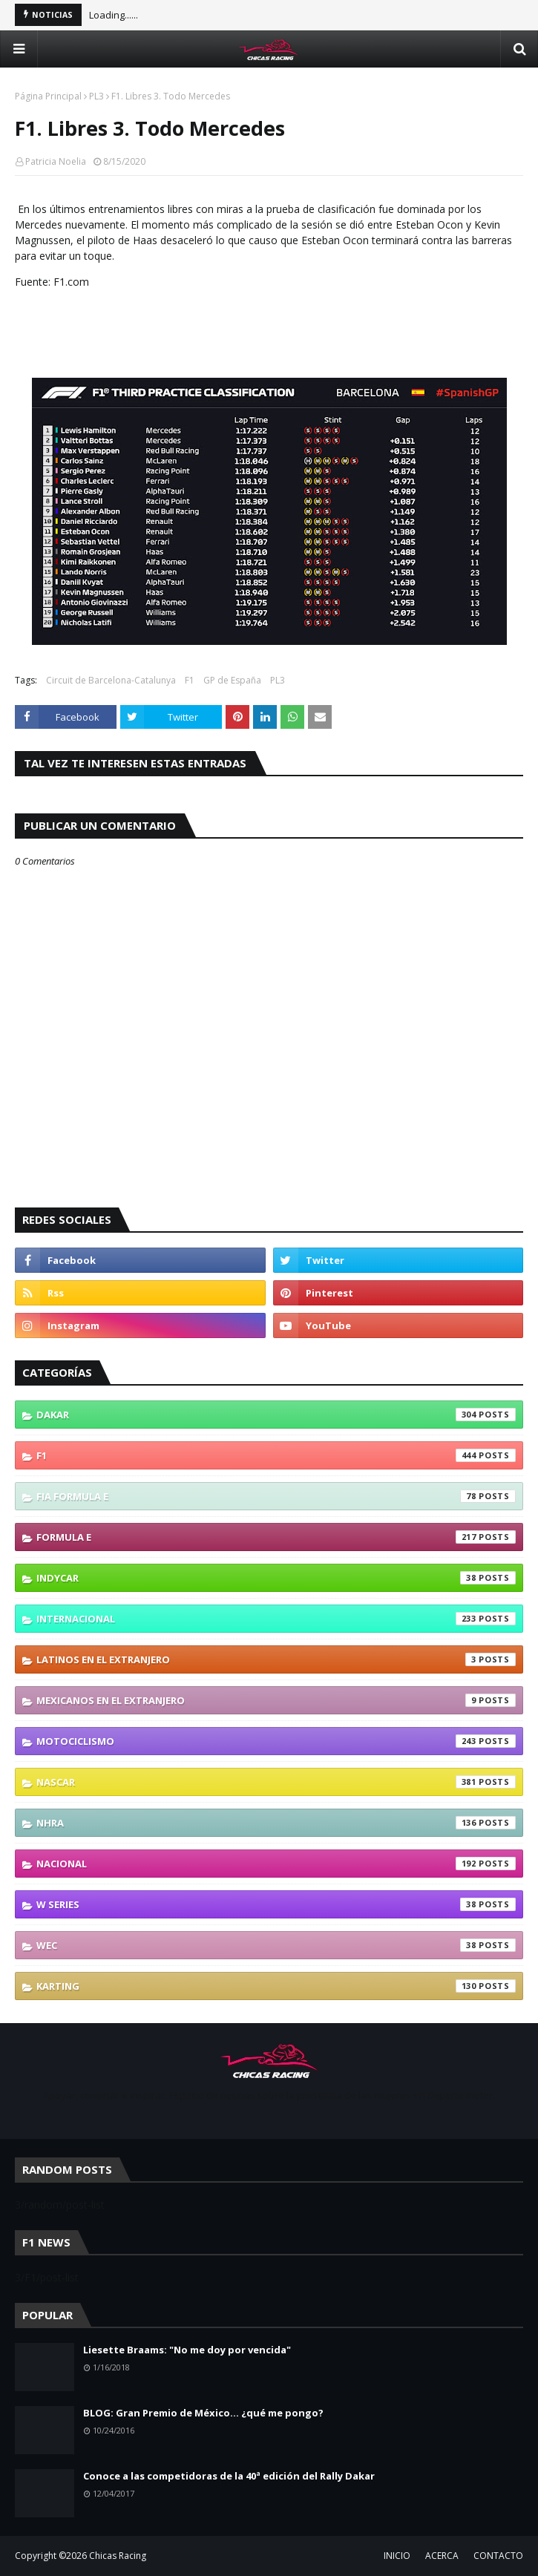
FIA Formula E (276, 1496)
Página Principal (48, 96)
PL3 (96, 96)
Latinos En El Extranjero (276, 1659)
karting (276, 1986)
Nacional (276, 1863)
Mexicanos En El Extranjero (276, 1700)
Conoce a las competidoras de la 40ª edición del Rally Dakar (229, 2475)
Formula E (276, 1537)
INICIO (397, 2555)
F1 (189, 680)
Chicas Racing (117, 2555)
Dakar (276, 1414)
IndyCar (276, 1577)
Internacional (276, 1618)
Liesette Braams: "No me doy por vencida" (187, 2349)
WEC (276, 1945)
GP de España (232, 680)
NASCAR (276, 1782)
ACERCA (442, 2555)
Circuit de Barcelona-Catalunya (111, 680)
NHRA (276, 1822)
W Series (276, 1904)
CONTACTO (498, 2555)
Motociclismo (276, 1741)
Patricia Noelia (55, 161)
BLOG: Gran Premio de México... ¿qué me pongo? (203, 2412)
